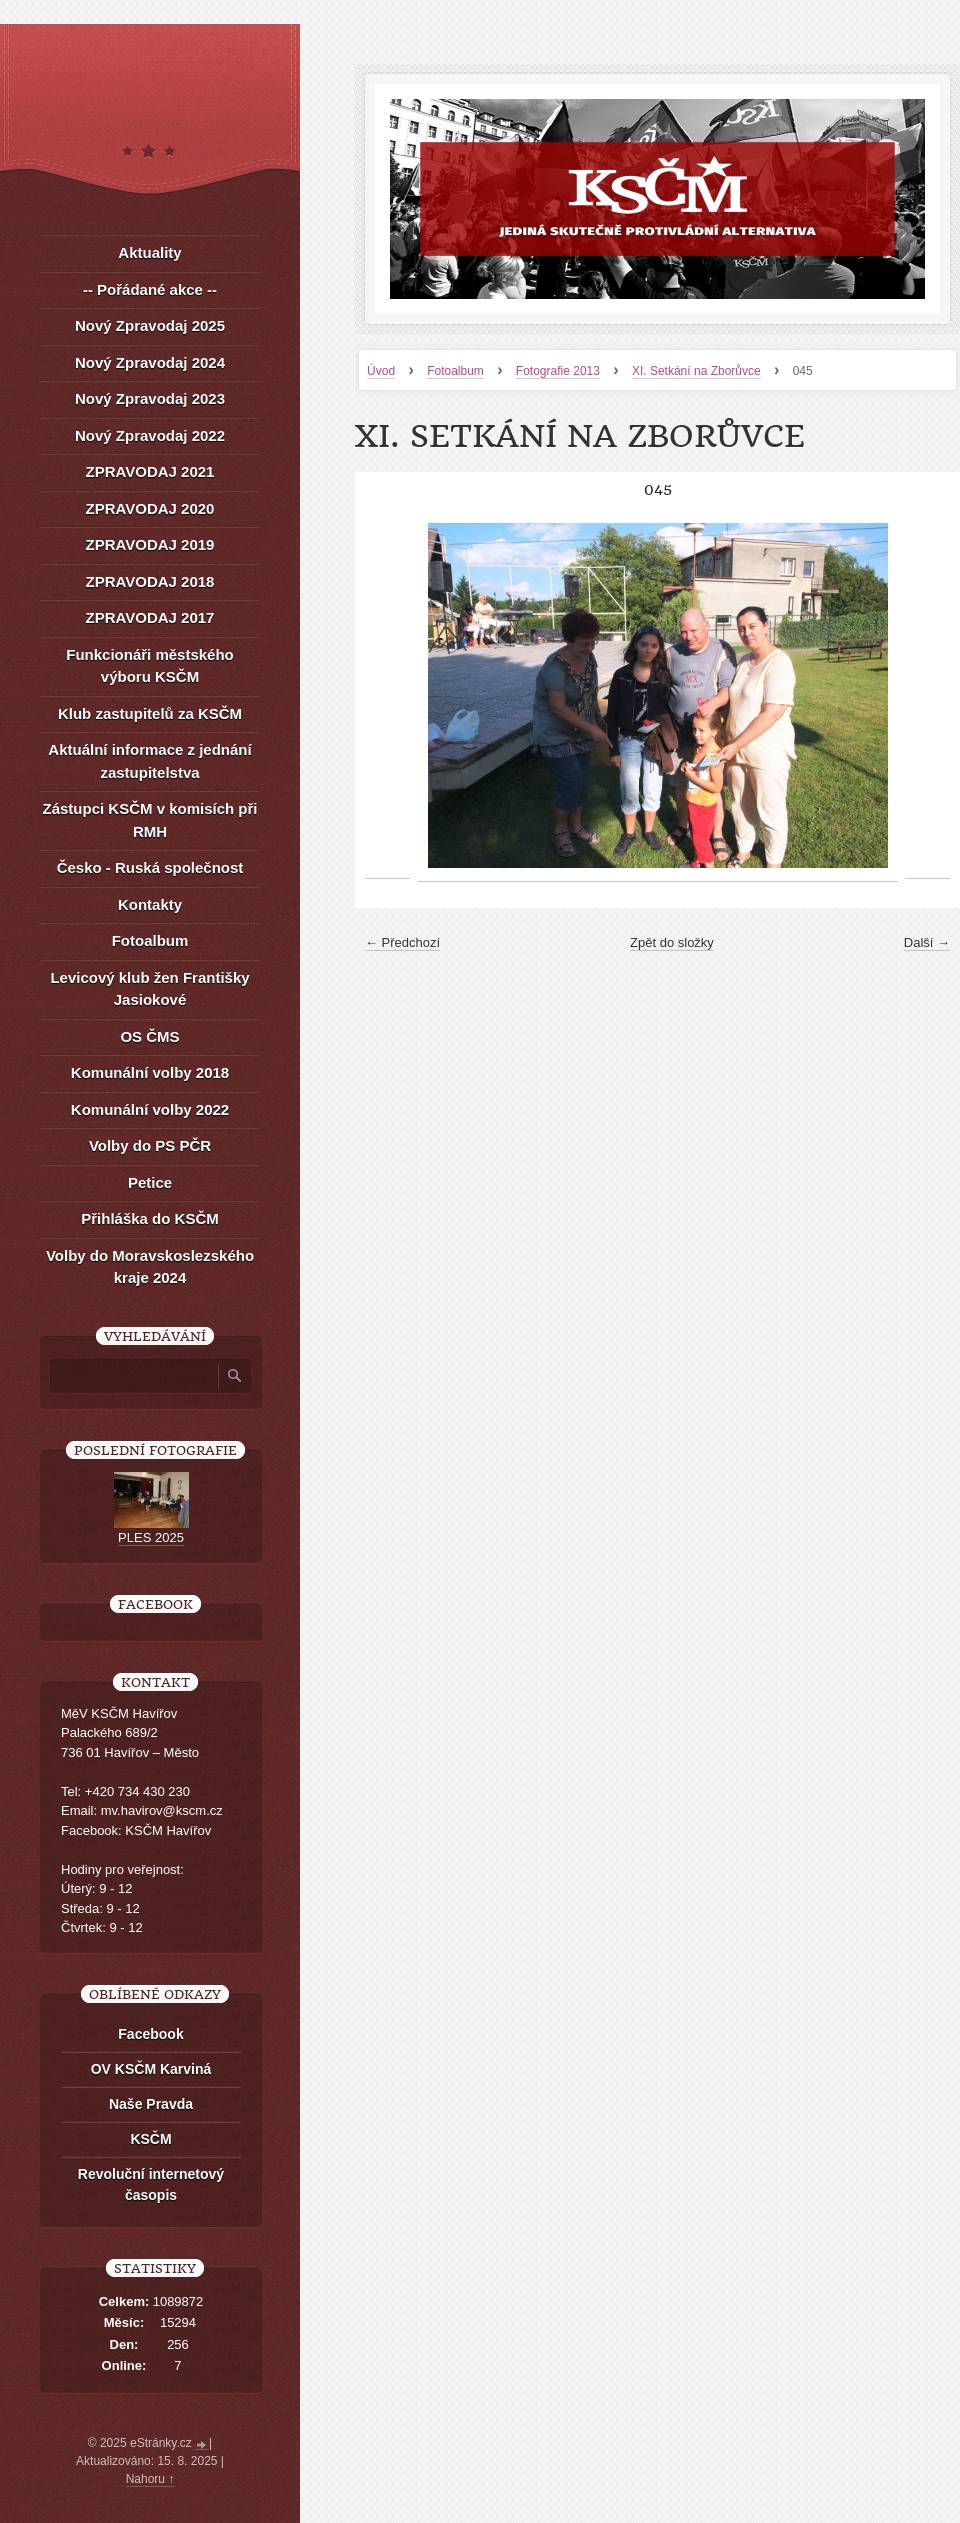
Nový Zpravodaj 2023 (150, 398)
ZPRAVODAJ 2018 (150, 581)
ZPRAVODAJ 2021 (150, 471)
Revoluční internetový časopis (151, 2184)
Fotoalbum (455, 371)
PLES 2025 (151, 1537)
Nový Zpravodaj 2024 (150, 362)
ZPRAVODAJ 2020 (150, 508)
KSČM (150, 2139)
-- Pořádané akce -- (150, 289)
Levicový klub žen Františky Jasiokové (149, 989)
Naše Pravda (151, 2104)
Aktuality (149, 252)
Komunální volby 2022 (150, 1109)
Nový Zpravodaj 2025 (150, 325)
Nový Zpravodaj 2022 (150, 435)
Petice (150, 1182)
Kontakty (150, 904)
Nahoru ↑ (150, 2479)
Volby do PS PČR (150, 1145)
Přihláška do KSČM (150, 1218)
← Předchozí (402, 942)
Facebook (150, 2034)
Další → (927, 942)
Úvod (381, 371)
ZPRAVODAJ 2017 (150, 617)
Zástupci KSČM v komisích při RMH (149, 820)
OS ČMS (149, 1036)
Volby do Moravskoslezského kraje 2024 (150, 1267)
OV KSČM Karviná (151, 2069)
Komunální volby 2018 (150, 1072)
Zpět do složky (672, 942)
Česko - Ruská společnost (150, 867)
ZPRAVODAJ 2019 (150, 544)
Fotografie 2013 (558, 371)
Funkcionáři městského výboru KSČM (150, 666)
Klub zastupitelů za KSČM (150, 713)
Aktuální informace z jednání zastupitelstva (149, 761)
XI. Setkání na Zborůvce (696, 371)
